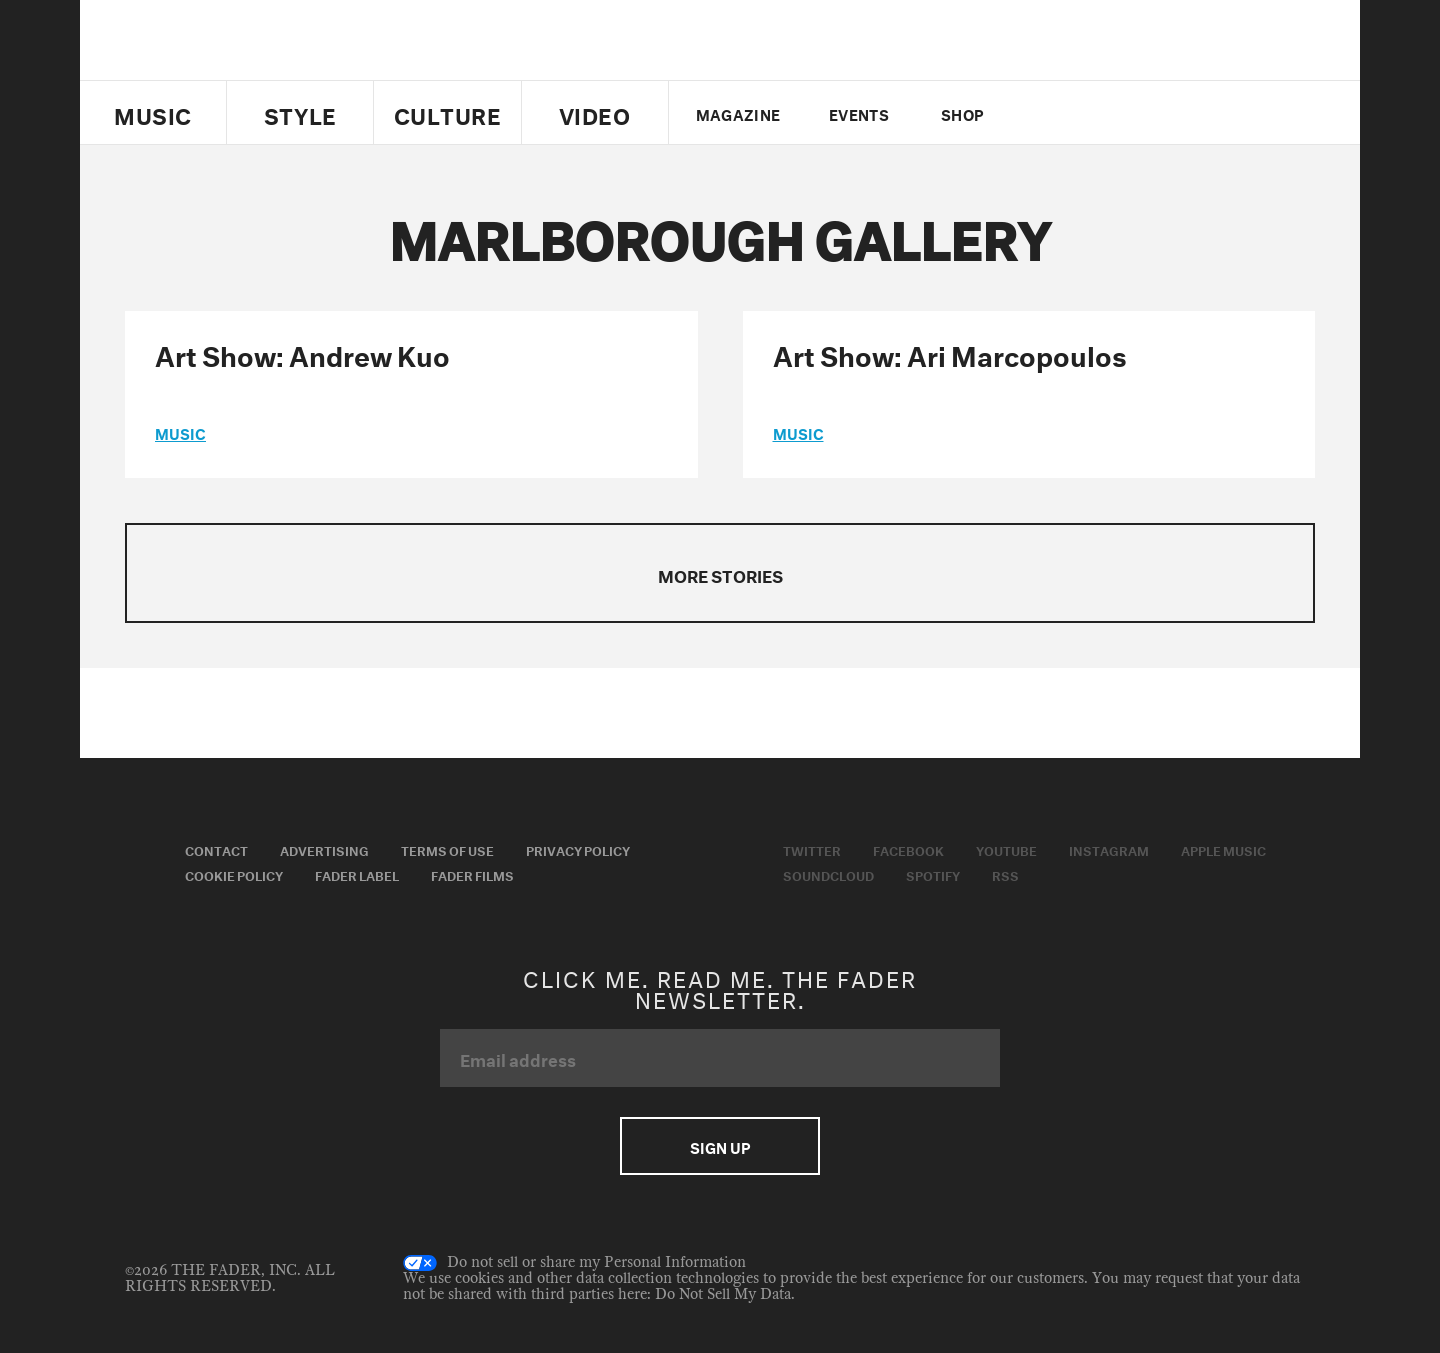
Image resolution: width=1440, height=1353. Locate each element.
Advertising (324, 849)
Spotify (933, 874)
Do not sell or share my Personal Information (574, 1263)
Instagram (1109, 849)
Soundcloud (828, 874)
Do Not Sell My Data (723, 1294)
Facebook (908, 849)
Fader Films (472, 874)
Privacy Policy (578, 849)
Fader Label (357, 874)
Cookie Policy (234, 874)
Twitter (1044, 113)
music (180, 432)
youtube (1112, 113)
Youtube (1006, 849)
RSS (1005, 874)
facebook (1078, 113)
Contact (216, 849)
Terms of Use (447, 849)
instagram (1147, 113)
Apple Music (1223, 849)
